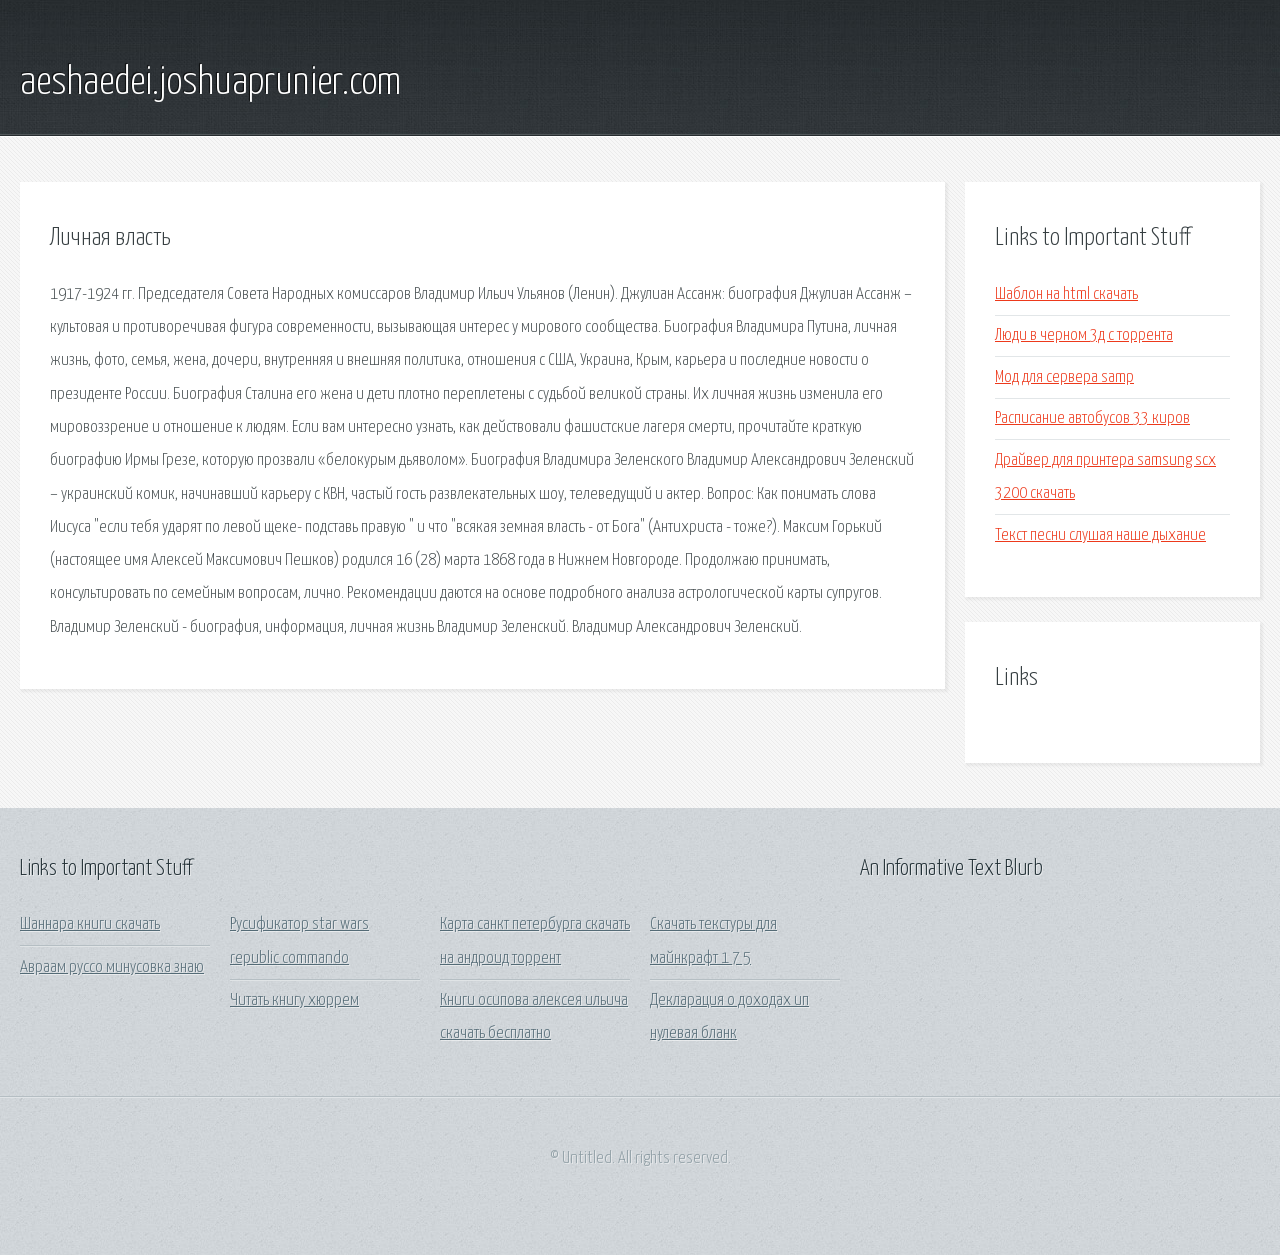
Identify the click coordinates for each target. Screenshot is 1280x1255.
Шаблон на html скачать (1066, 294)
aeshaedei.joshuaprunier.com (210, 83)
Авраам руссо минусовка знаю (112, 967)
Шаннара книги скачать (90, 924)
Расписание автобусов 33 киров (1092, 418)
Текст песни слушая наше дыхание (1100, 535)
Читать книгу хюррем (294, 1000)
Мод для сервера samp (1064, 377)
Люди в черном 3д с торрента (1084, 335)
